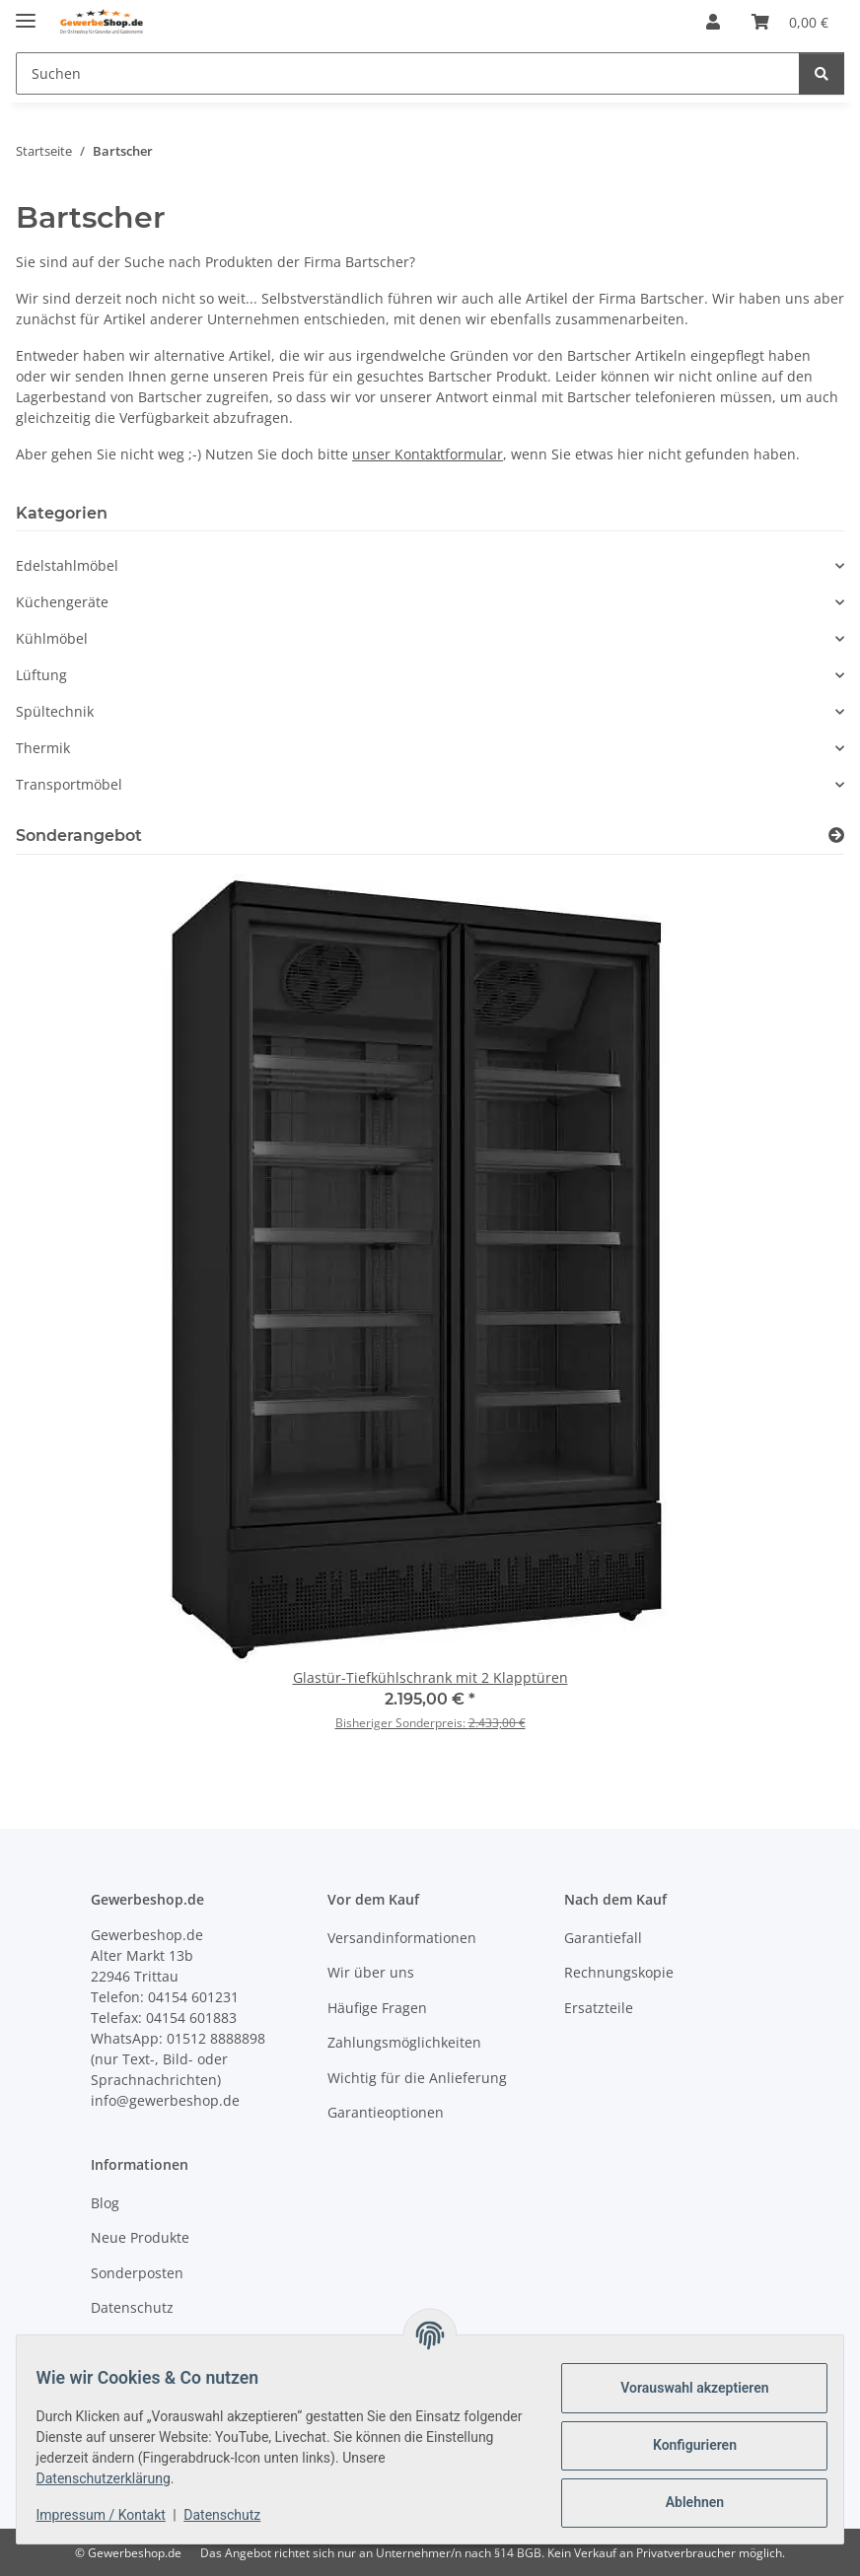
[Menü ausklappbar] (26, 12)
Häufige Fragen (377, 2007)
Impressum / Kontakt (113, 2515)
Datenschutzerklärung (115, 2478)
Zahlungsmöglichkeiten (404, 2042)
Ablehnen (682, 2502)
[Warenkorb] (790, 21)
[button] (713, 21)
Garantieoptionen (385, 2112)
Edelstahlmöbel (67, 565)
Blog (105, 2202)
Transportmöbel (69, 784)
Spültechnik (55, 711)
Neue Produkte (140, 2237)
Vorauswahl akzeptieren (682, 2388)
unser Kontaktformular (427, 454)
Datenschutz (234, 2515)
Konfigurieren (682, 2445)
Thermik (43, 747)
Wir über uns (370, 1972)
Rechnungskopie (619, 1972)
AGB (104, 2342)
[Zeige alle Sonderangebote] (836, 835)
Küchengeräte (62, 601)
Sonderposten (137, 2272)
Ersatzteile (598, 2007)
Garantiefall (603, 1937)
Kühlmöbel (52, 638)
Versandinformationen (401, 1937)
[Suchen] (408, 73)
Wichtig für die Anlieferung (417, 2077)
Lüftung (41, 674)
